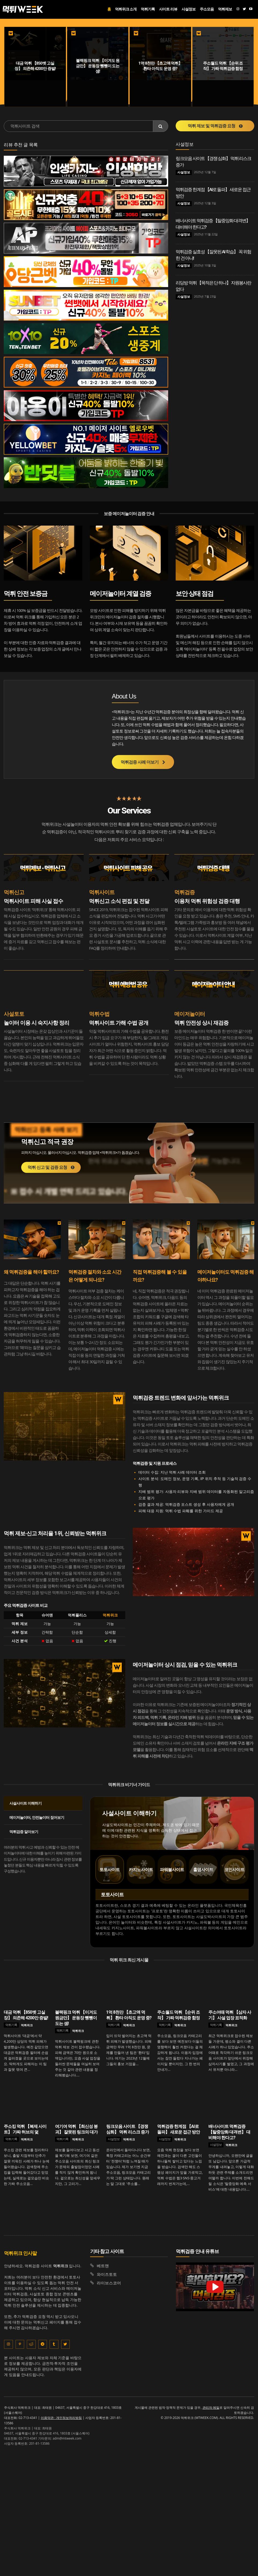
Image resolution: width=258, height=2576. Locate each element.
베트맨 (103, 2265)
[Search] (160, 126)
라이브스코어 (109, 2282)
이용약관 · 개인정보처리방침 (61, 2417)
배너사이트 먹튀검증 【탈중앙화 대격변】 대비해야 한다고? (229, 2132)
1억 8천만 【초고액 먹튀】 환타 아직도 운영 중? (129, 2015)
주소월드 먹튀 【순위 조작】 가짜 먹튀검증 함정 (178, 2015)
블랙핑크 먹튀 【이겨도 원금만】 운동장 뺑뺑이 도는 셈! (76, 2018)
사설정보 (183, 172)
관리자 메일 (210, 2407)
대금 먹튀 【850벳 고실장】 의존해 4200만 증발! (26, 2015)
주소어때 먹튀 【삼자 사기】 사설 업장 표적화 (229, 2015)
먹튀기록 (11, 2025)
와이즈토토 (107, 2274)
